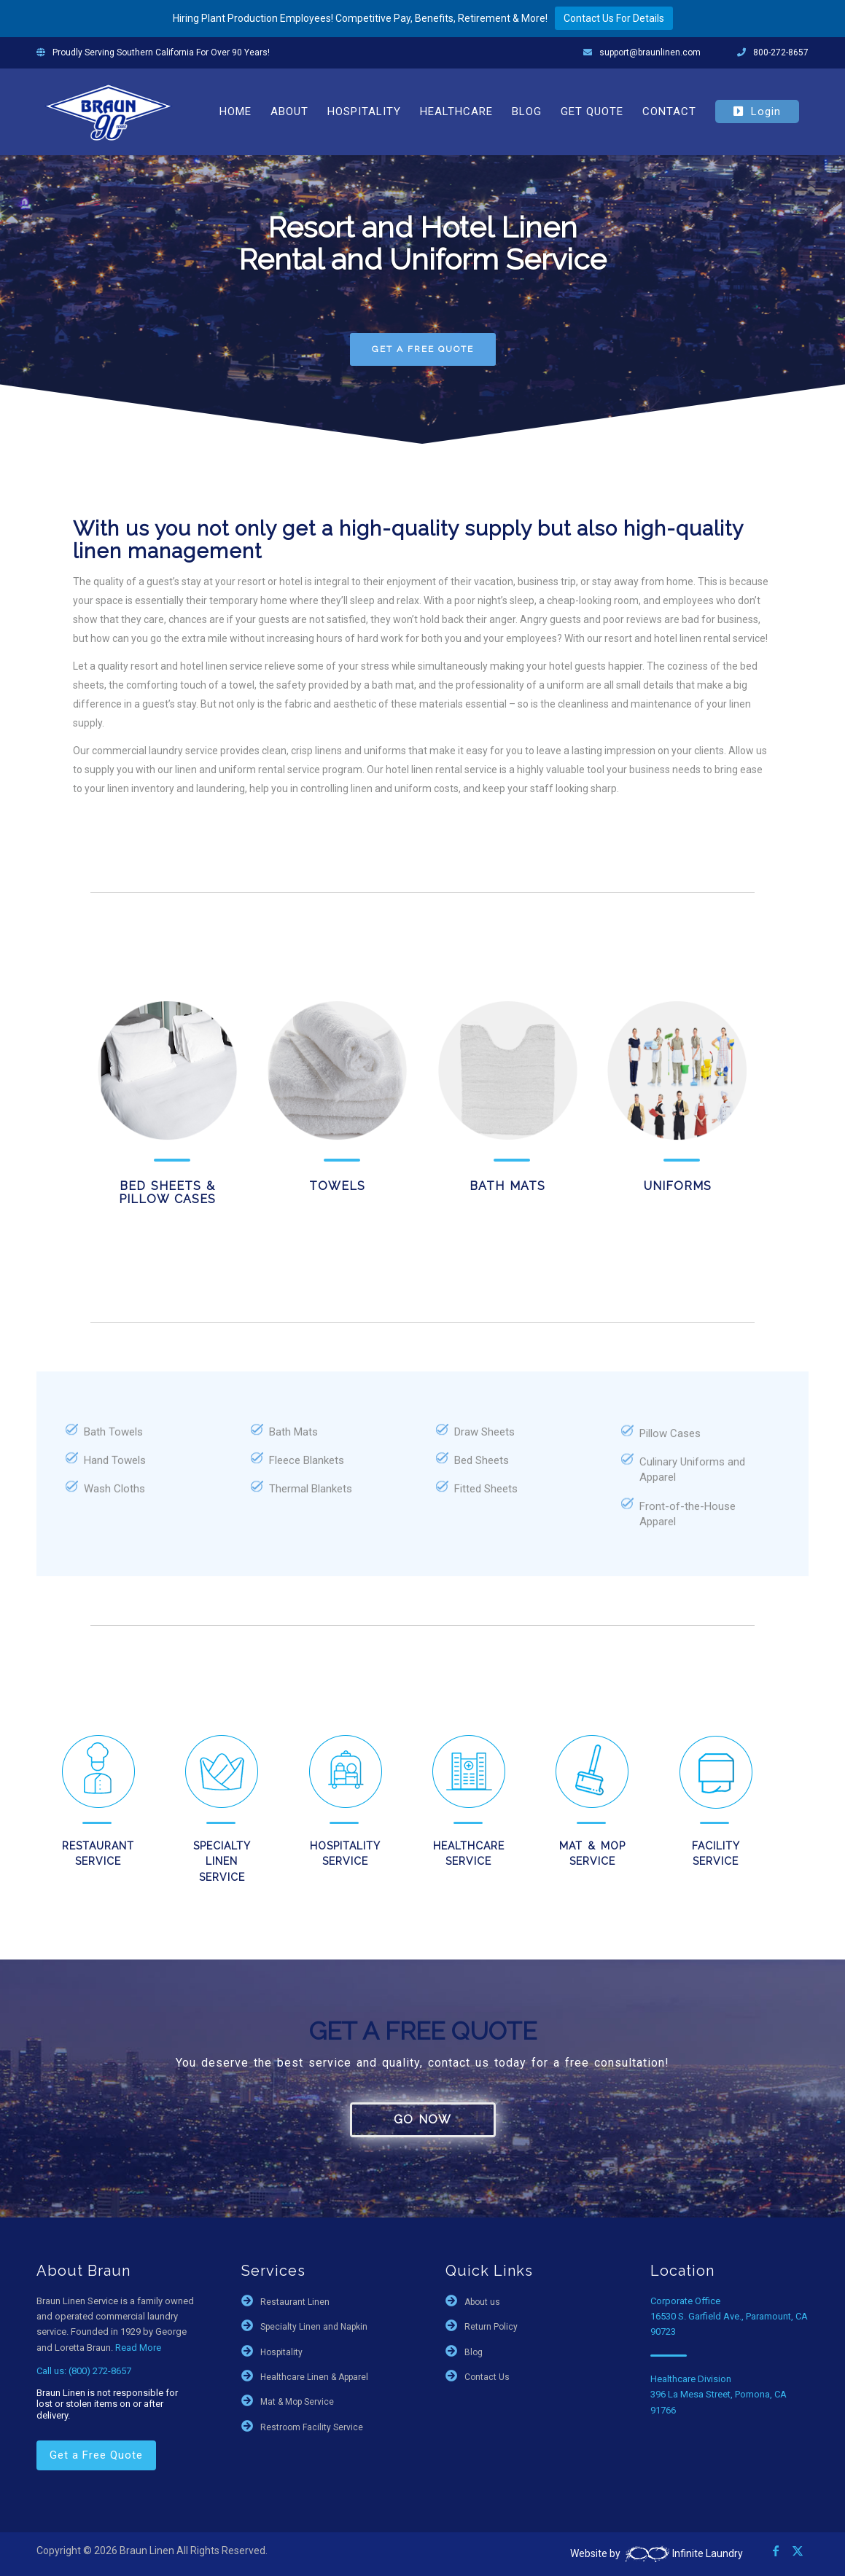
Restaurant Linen (295, 2302)
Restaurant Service (98, 1853)
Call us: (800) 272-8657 (83, 2370)
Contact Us (487, 2377)
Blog (473, 2352)
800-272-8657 (781, 52)
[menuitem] (235, 111)
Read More (138, 2347)
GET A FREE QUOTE (423, 349)
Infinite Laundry (683, 2553)
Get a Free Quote (96, 2455)
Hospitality (281, 2352)
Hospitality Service (345, 1853)
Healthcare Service (469, 1853)
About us (482, 2302)
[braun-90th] (108, 111)
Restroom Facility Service (311, 2427)
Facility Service (716, 1853)
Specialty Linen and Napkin (313, 2327)
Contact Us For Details (614, 18)
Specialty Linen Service (222, 1861)
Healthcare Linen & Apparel (314, 2377)
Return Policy (491, 2327)
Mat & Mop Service (592, 1853)
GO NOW (422, 2119)
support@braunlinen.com (650, 52)
